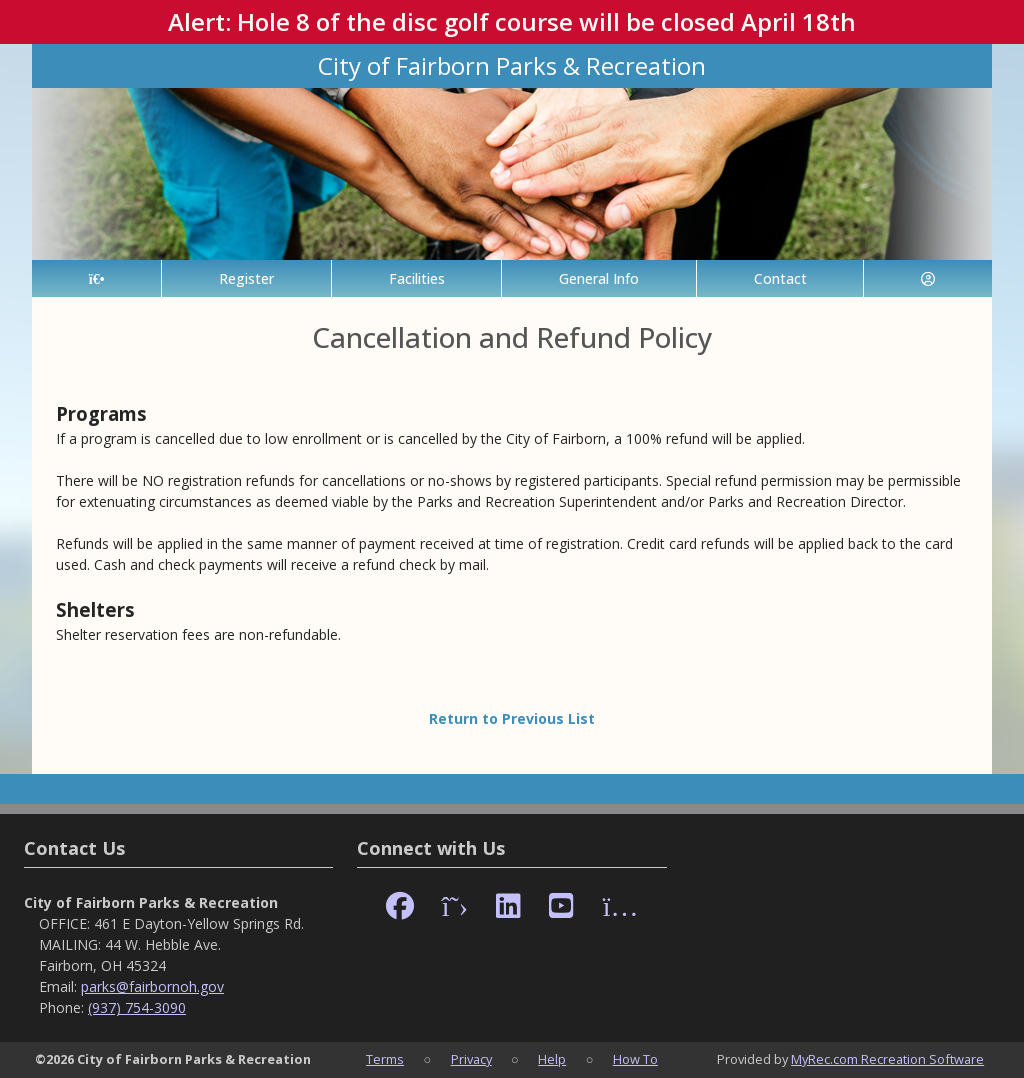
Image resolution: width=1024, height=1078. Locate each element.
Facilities (417, 278)
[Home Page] (96, 278)
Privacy (471, 1059)
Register (246, 278)
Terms (385, 1059)
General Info (599, 278)
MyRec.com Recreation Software (887, 1059)
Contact (780, 278)
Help (552, 1059)
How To (635, 1059)
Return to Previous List (512, 718)
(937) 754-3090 (137, 1007)
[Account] (928, 278)
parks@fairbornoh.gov (152, 986)
